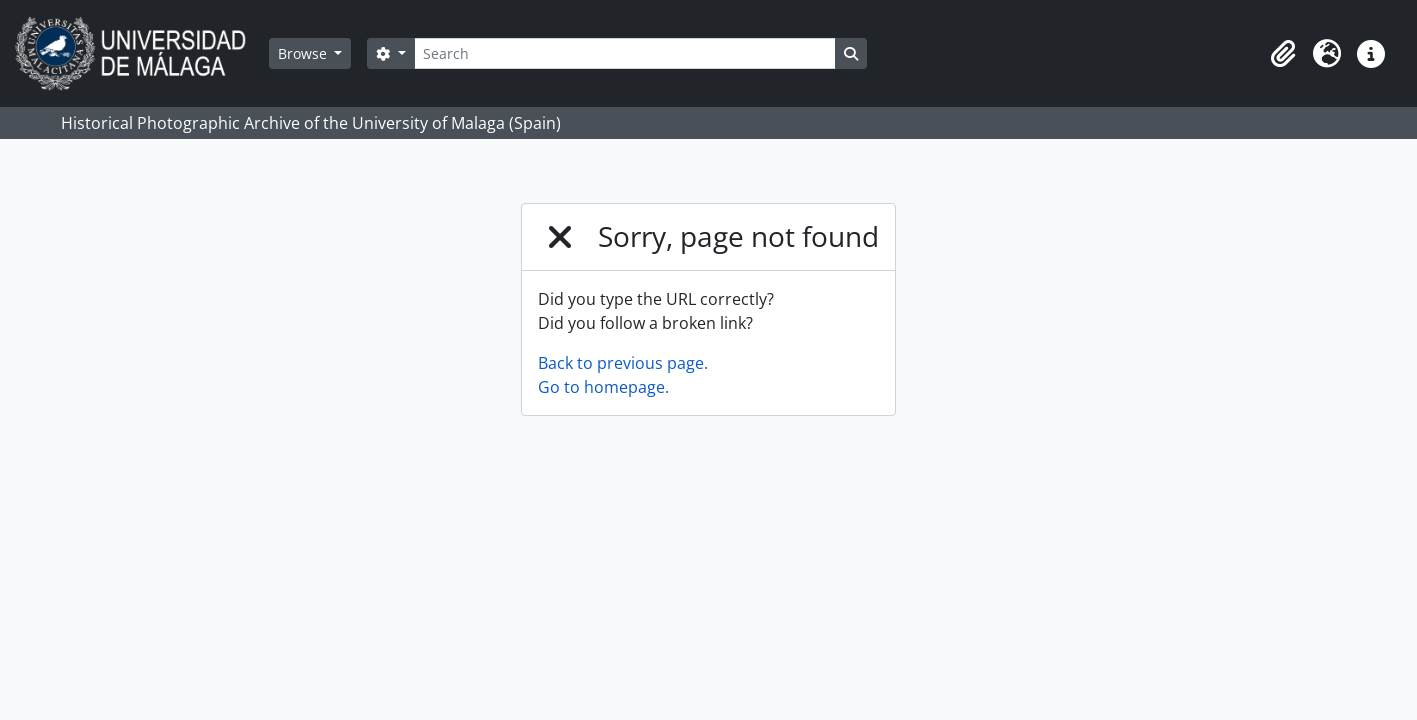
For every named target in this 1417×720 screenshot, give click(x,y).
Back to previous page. (623, 363)
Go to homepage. (603, 387)
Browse (304, 53)
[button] (1283, 54)
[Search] (625, 53)
